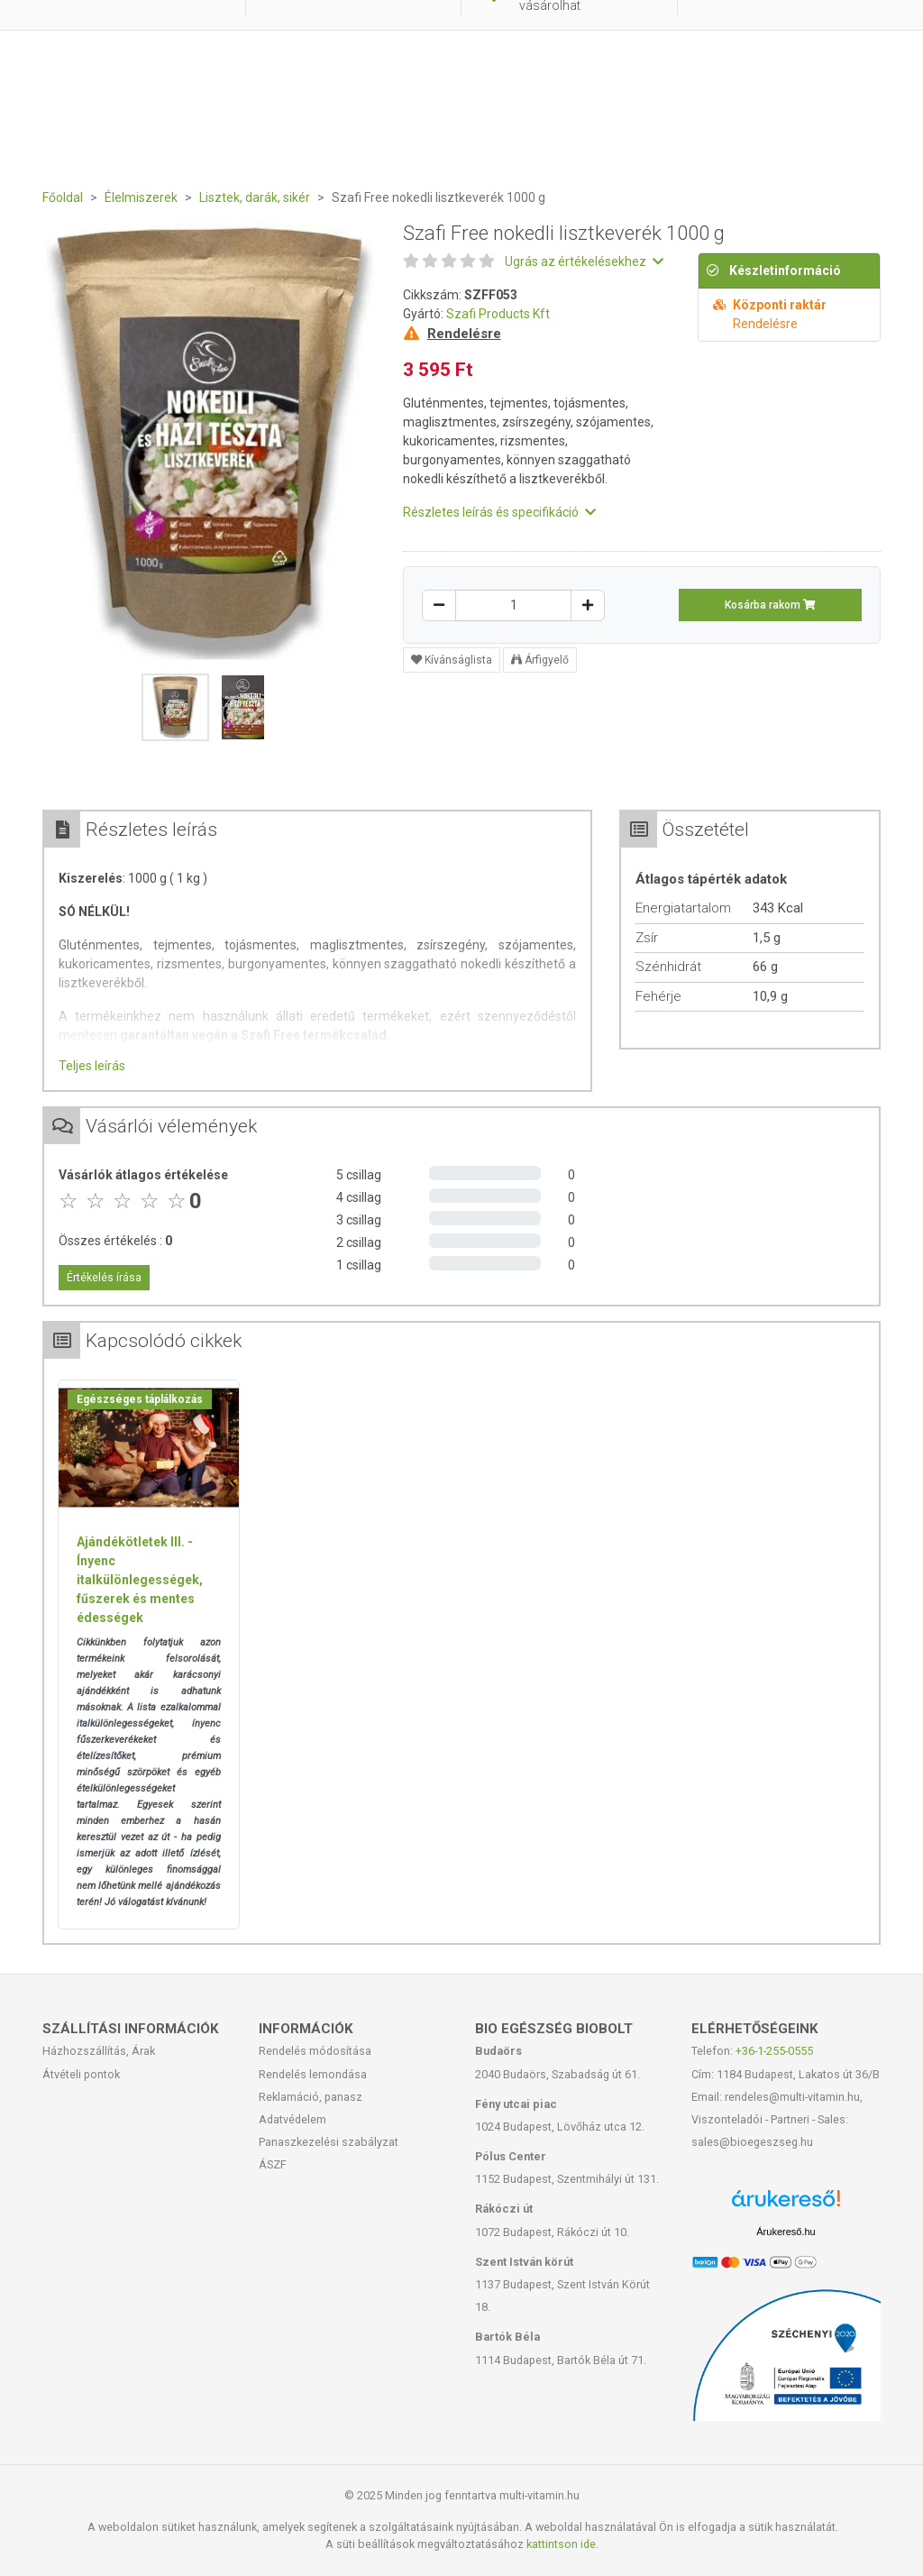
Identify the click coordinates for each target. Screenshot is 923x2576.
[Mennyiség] (513, 605)
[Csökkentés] (439, 605)
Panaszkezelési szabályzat (328, 2142)
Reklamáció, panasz (310, 2097)
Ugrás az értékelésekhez (584, 261)
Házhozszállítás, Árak (98, 2051)
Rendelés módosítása (315, 2051)
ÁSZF (273, 2164)
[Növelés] (588, 605)
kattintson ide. (562, 2544)
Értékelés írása (104, 1277)
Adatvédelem (292, 2119)
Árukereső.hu (785, 2231)
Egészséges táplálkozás (140, 1399)
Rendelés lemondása (313, 2074)
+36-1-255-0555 (774, 2051)
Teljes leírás (92, 1066)
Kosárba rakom (770, 605)
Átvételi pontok (81, 2074)
